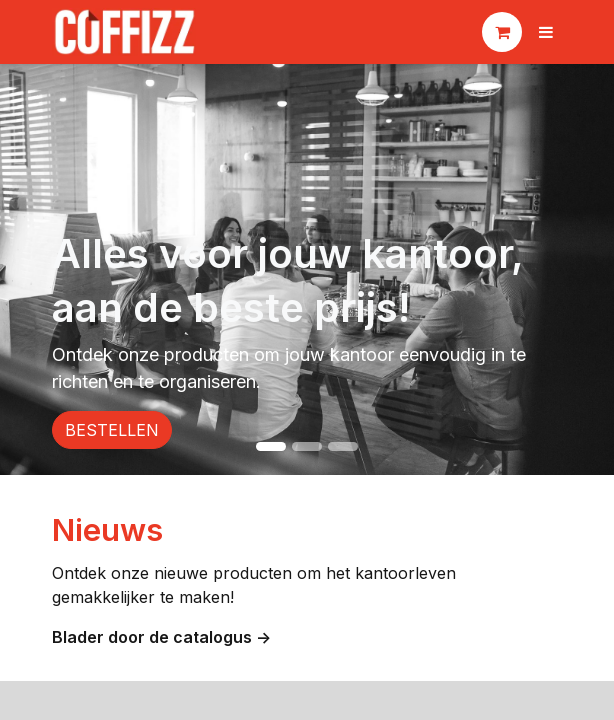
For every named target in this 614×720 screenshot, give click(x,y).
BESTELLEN (112, 430)
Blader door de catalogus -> (163, 637)
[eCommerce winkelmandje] (502, 32)
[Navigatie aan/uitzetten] (546, 32)
